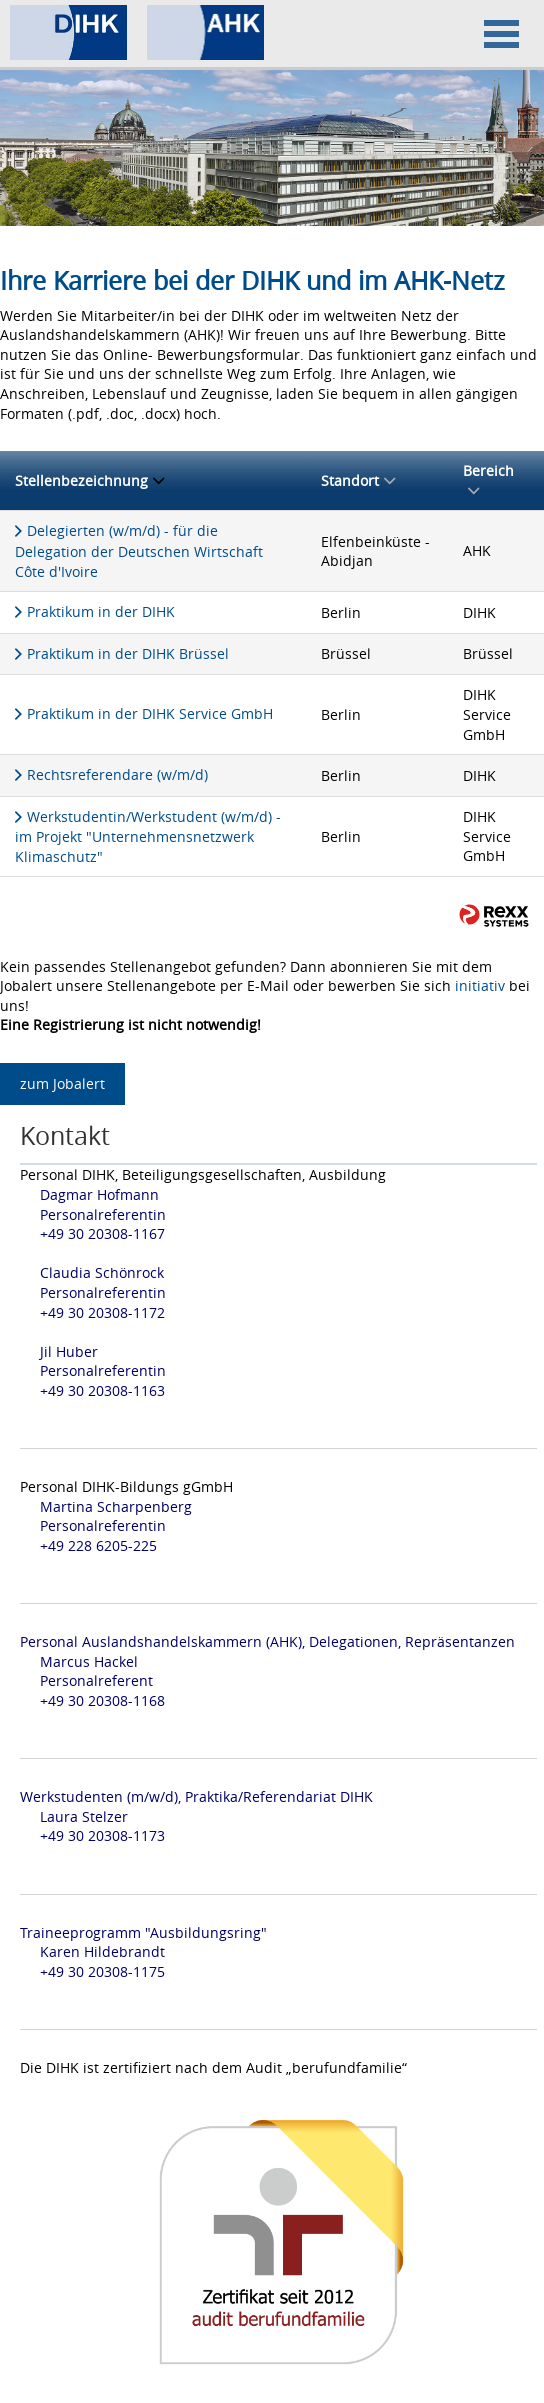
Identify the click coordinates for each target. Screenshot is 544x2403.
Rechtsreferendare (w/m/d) (117, 774)
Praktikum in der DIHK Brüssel (128, 653)
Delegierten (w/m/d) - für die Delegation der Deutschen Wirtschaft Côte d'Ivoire (139, 550)
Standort (358, 480)
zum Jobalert (62, 1083)
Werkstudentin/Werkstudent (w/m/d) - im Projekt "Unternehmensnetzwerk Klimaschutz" (148, 836)
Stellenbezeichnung (89, 480)
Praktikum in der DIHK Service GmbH (150, 713)
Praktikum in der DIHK (101, 611)
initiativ (480, 985)
